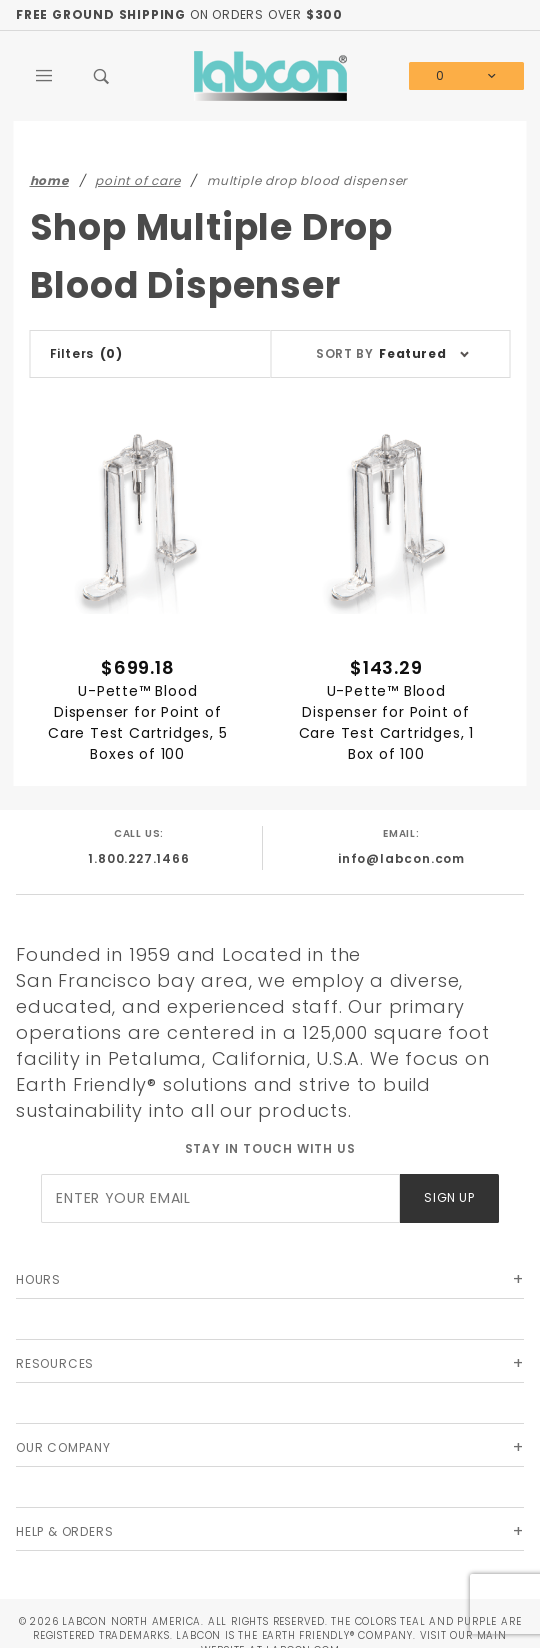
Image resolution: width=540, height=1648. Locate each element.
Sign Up (449, 1197)
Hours (38, 1279)
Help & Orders (64, 1531)
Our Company (63, 1447)
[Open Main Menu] (45, 76)
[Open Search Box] (103, 76)
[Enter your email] (220, 1198)
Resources (55, 1363)
